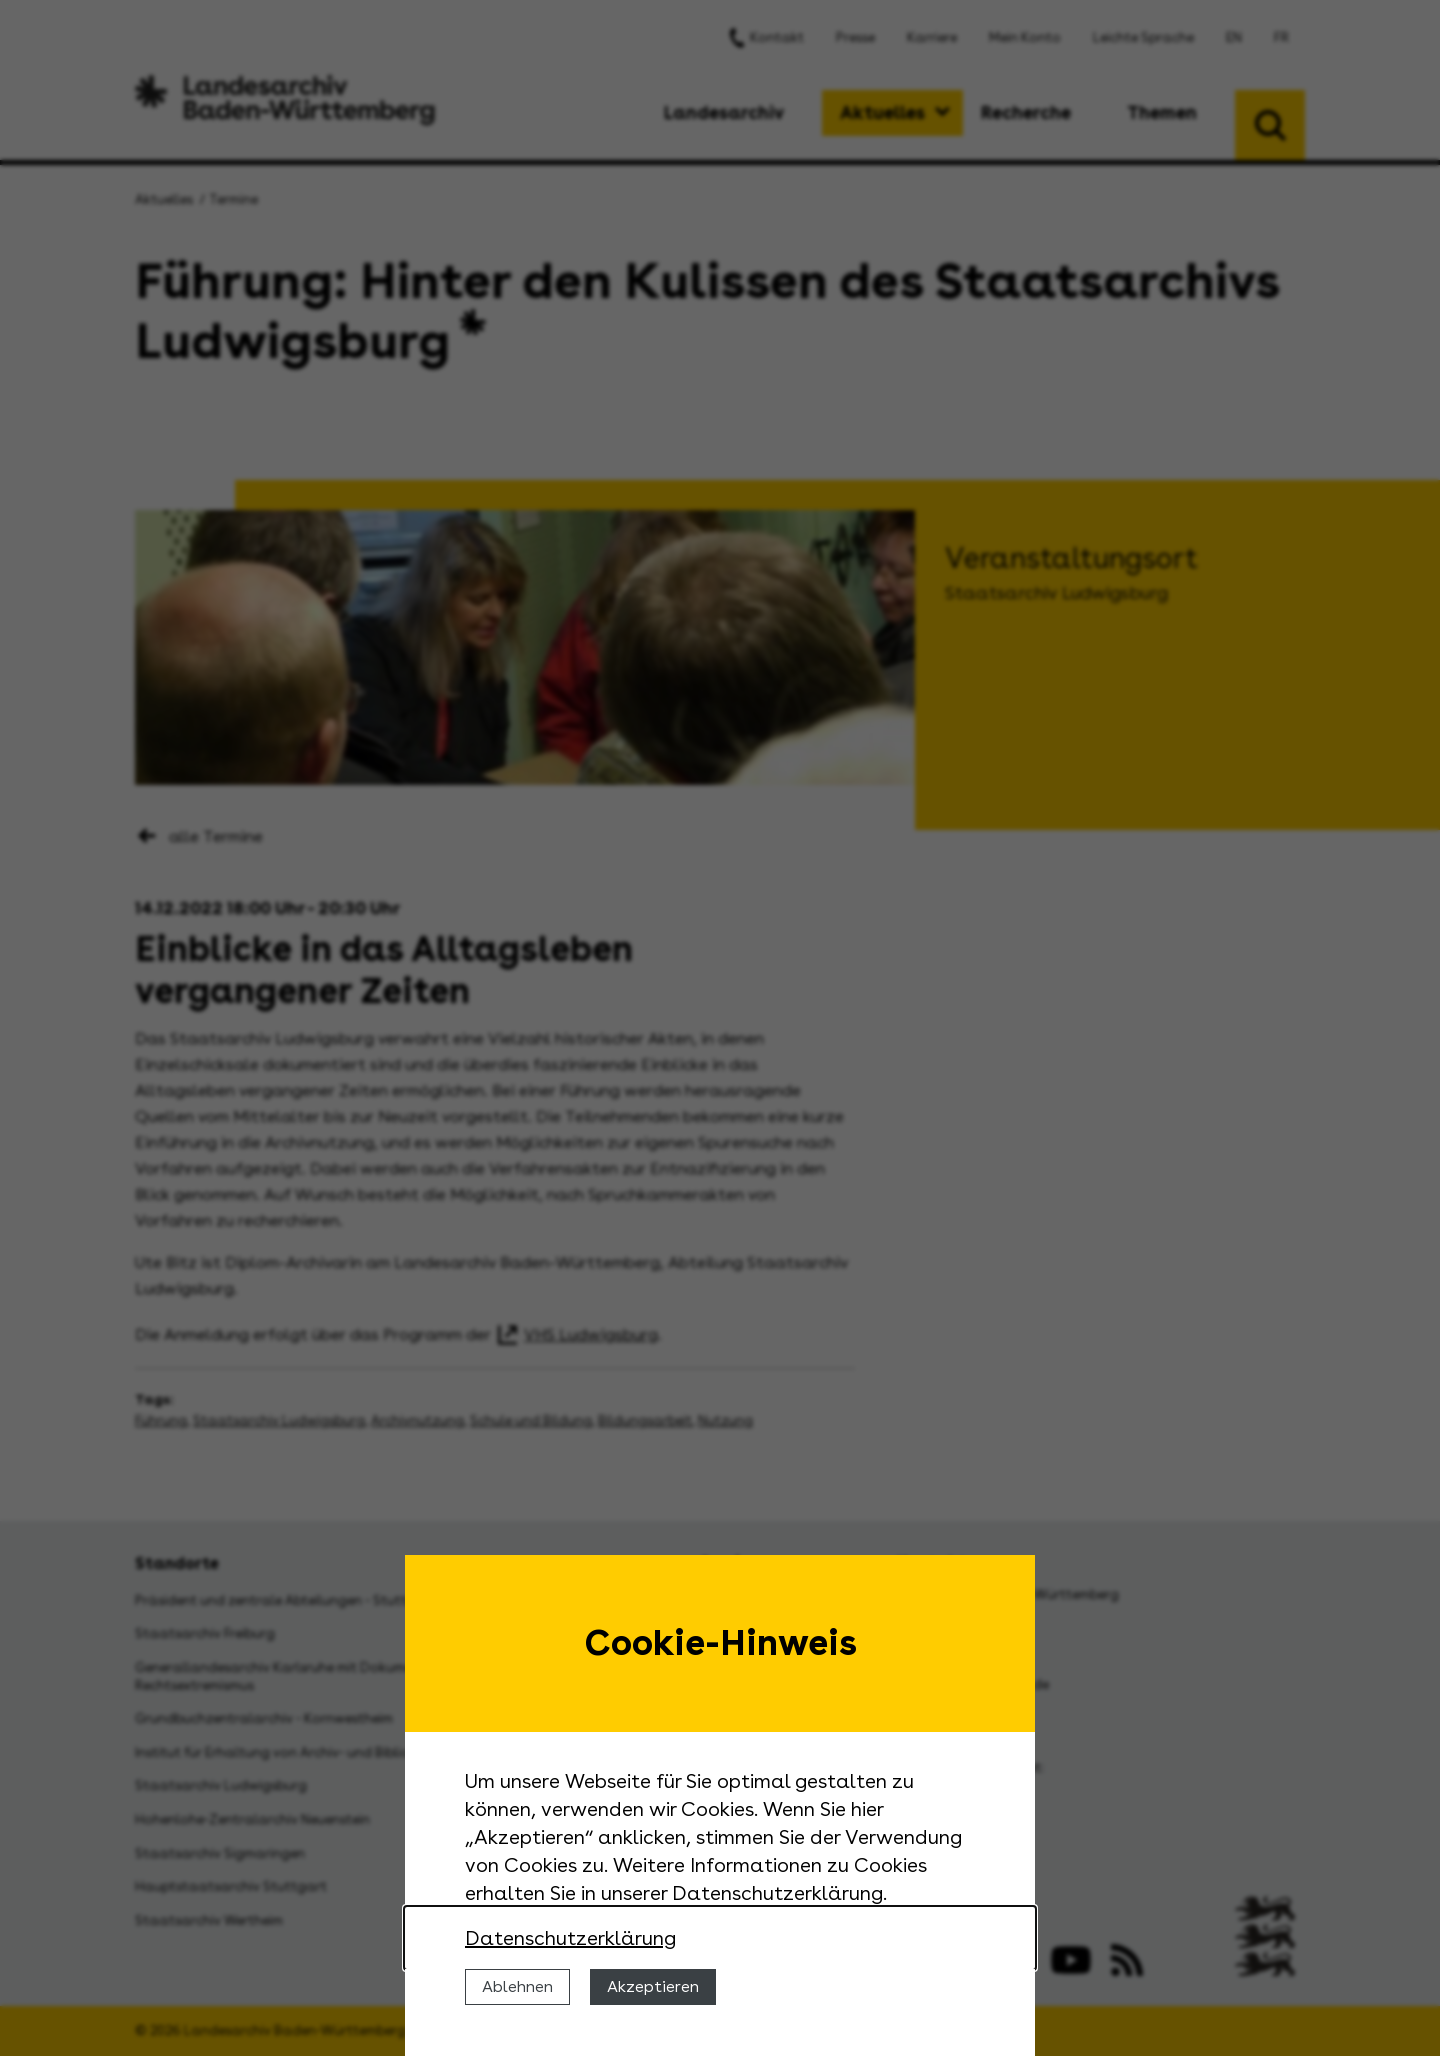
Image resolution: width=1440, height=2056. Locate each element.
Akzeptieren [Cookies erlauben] (653, 1986)
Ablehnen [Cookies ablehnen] (517, 1986)
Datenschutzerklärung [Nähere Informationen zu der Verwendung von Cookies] (570, 1938)
